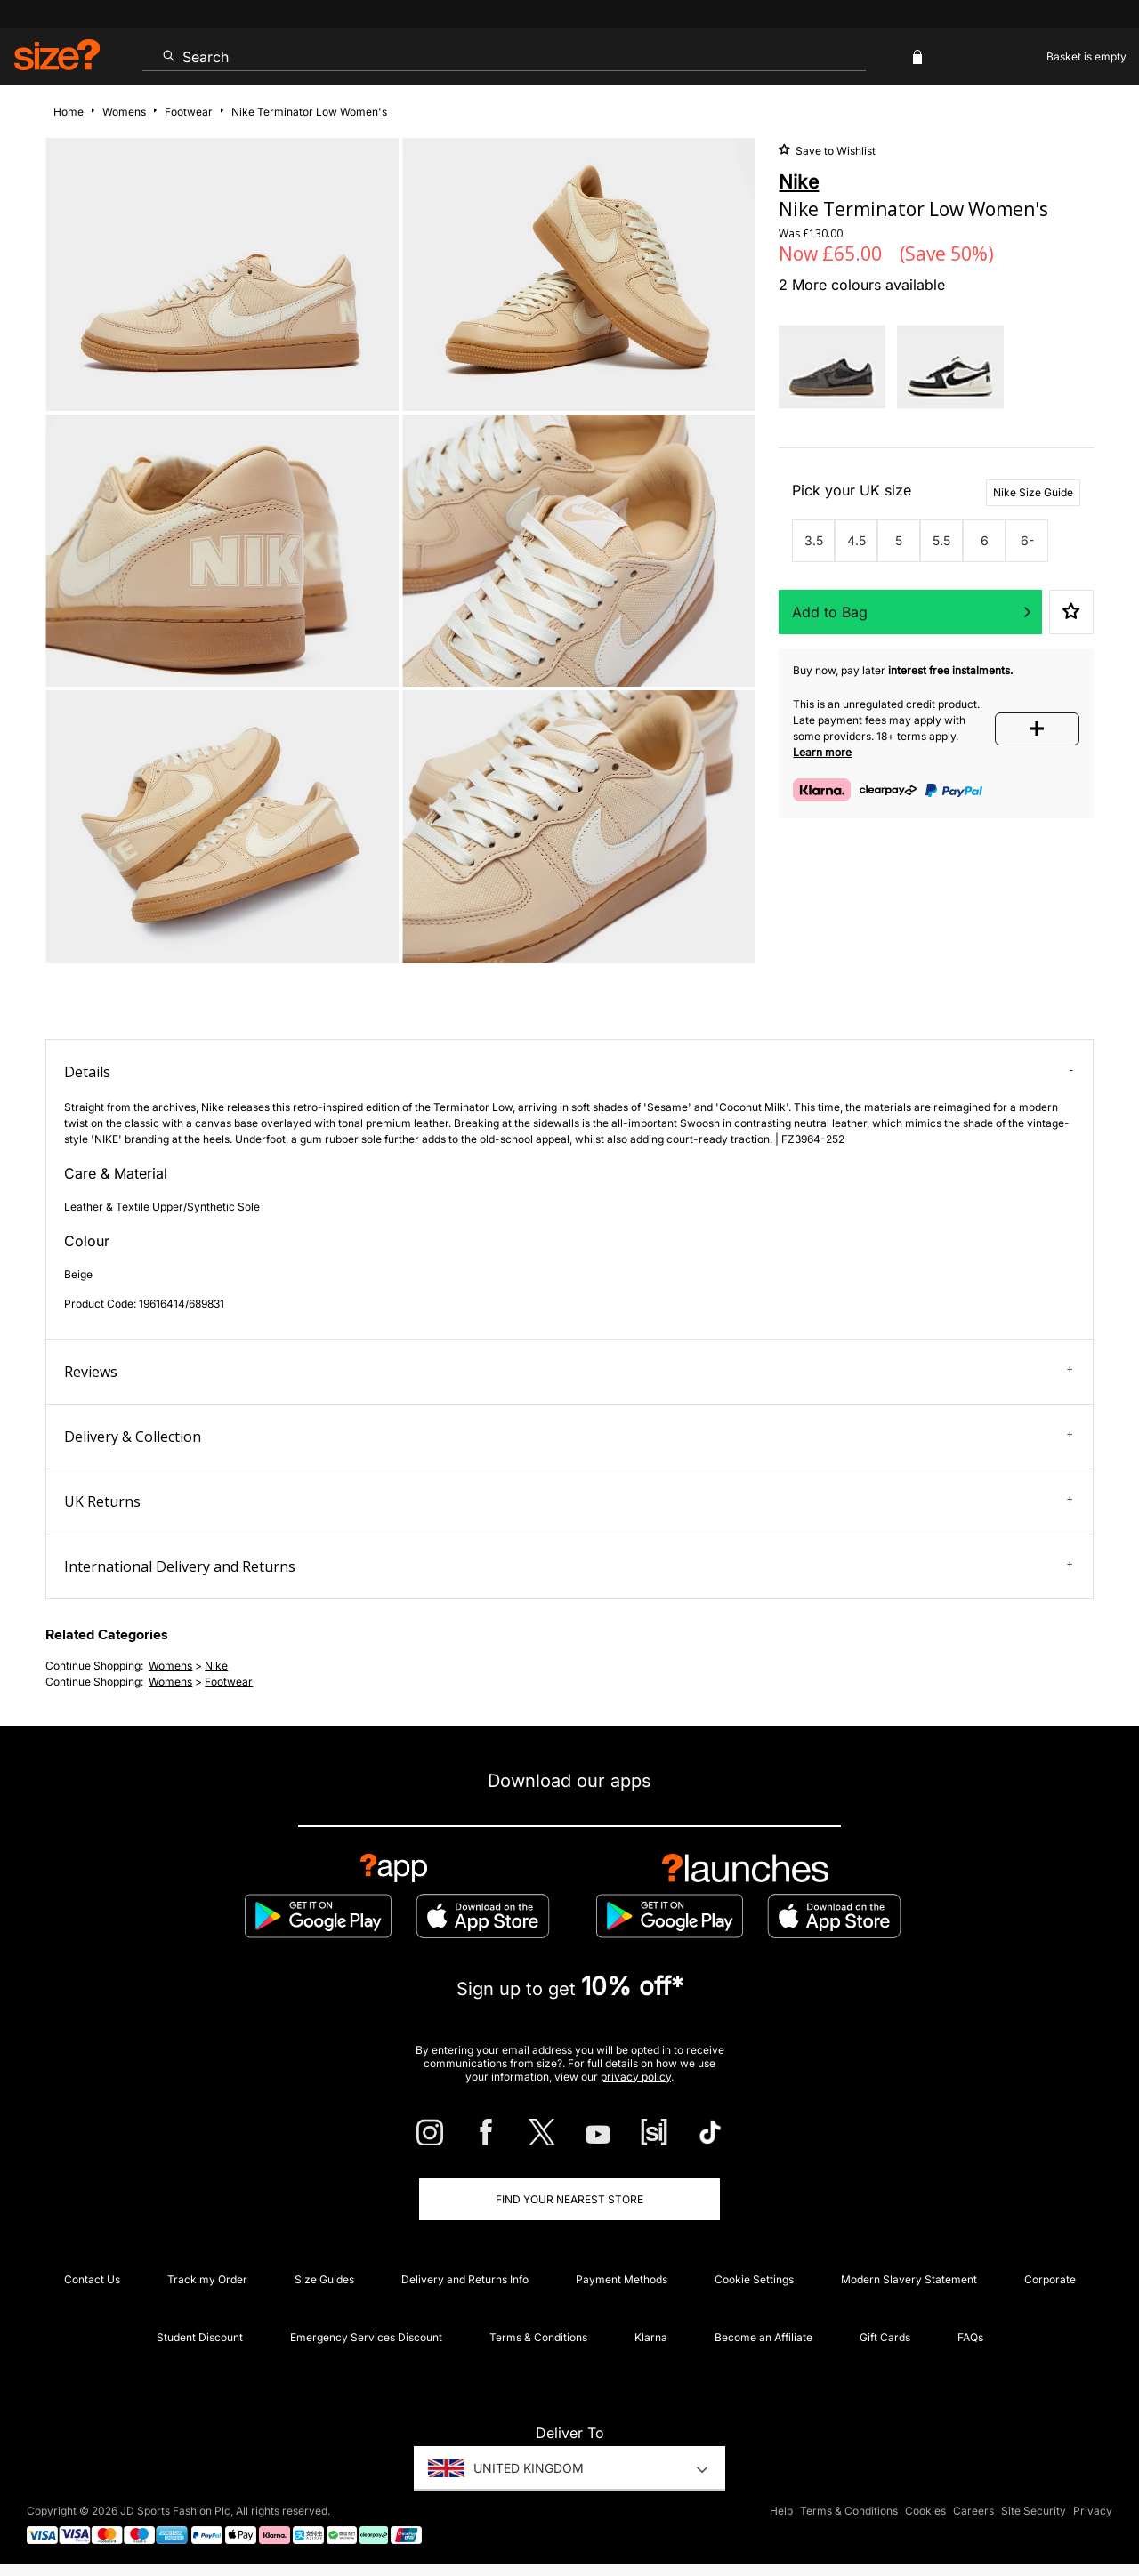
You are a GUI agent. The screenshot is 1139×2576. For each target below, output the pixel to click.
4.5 (856, 540)
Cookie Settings (754, 2279)
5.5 (941, 540)
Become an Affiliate (763, 2337)
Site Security (1033, 2510)
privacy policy (636, 2076)
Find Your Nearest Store (569, 2199)
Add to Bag (830, 612)
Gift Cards (885, 2337)
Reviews (568, 1371)
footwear (229, 1681)
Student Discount (200, 2337)
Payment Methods (621, 2279)
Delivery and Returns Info (465, 2279)
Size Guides (324, 2279)
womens (170, 1665)
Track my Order (207, 2279)
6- (1027, 540)
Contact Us (92, 2279)
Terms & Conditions (538, 2337)
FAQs (970, 2337)
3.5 (813, 540)
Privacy (1092, 2510)
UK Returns (568, 1501)
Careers (973, 2510)
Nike (216, 1665)
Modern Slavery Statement (909, 2279)
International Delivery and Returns (568, 1566)
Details (568, 1072)
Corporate (1050, 2279)
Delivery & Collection (568, 1436)
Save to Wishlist (834, 150)
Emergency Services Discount (366, 2337)
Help (781, 2510)
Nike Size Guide (1033, 492)
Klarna (650, 2337)
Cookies (925, 2510)
